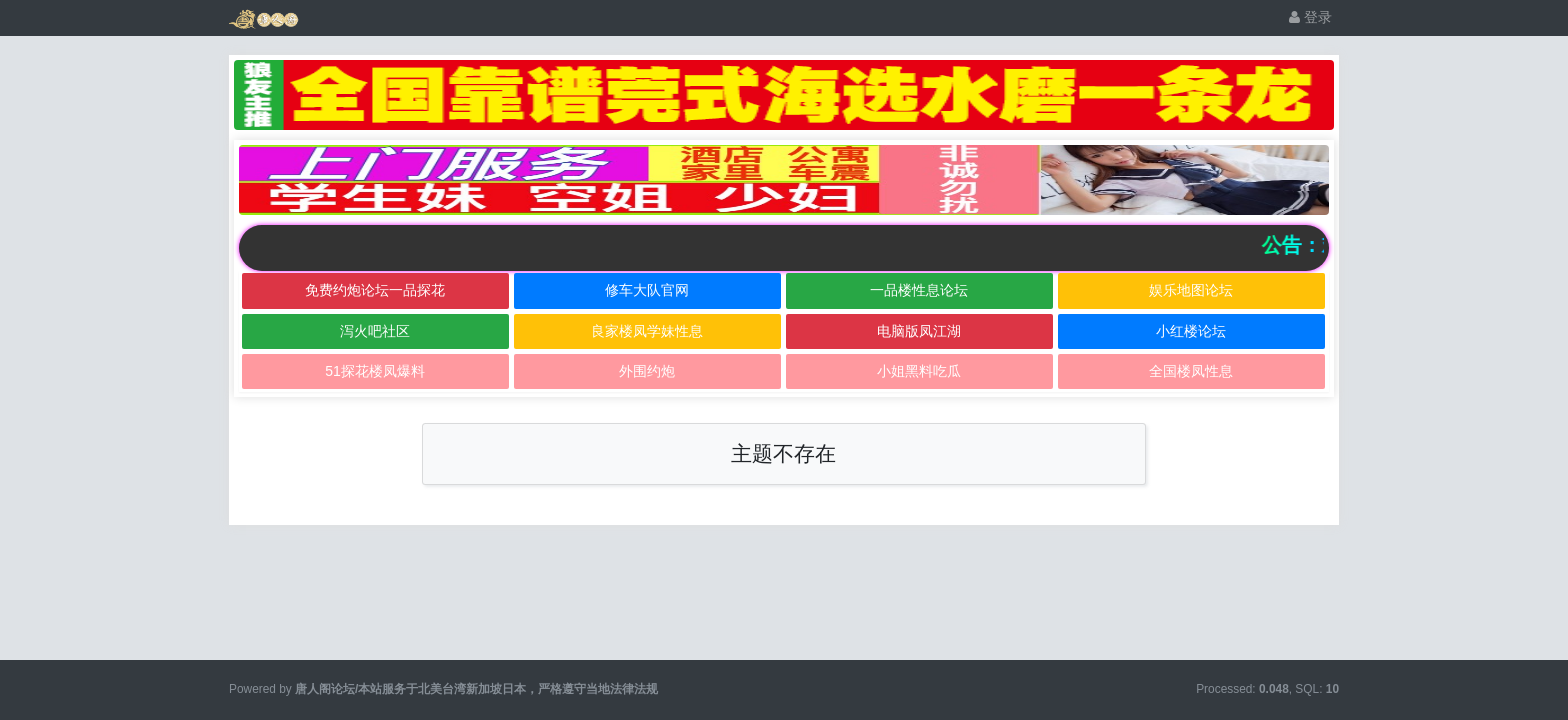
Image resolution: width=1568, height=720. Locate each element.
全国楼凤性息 (1191, 371)
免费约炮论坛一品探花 (375, 290)
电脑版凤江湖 (919, 331)
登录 (1310, 17)
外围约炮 (647, 371)
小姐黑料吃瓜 (919, 371)
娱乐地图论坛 (1191, 290)
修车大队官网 (647, 290)
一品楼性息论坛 (919, 290)
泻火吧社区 (375, 331)
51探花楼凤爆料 (375, 371)
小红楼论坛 (1191, 331)
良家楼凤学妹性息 (647, 331)
